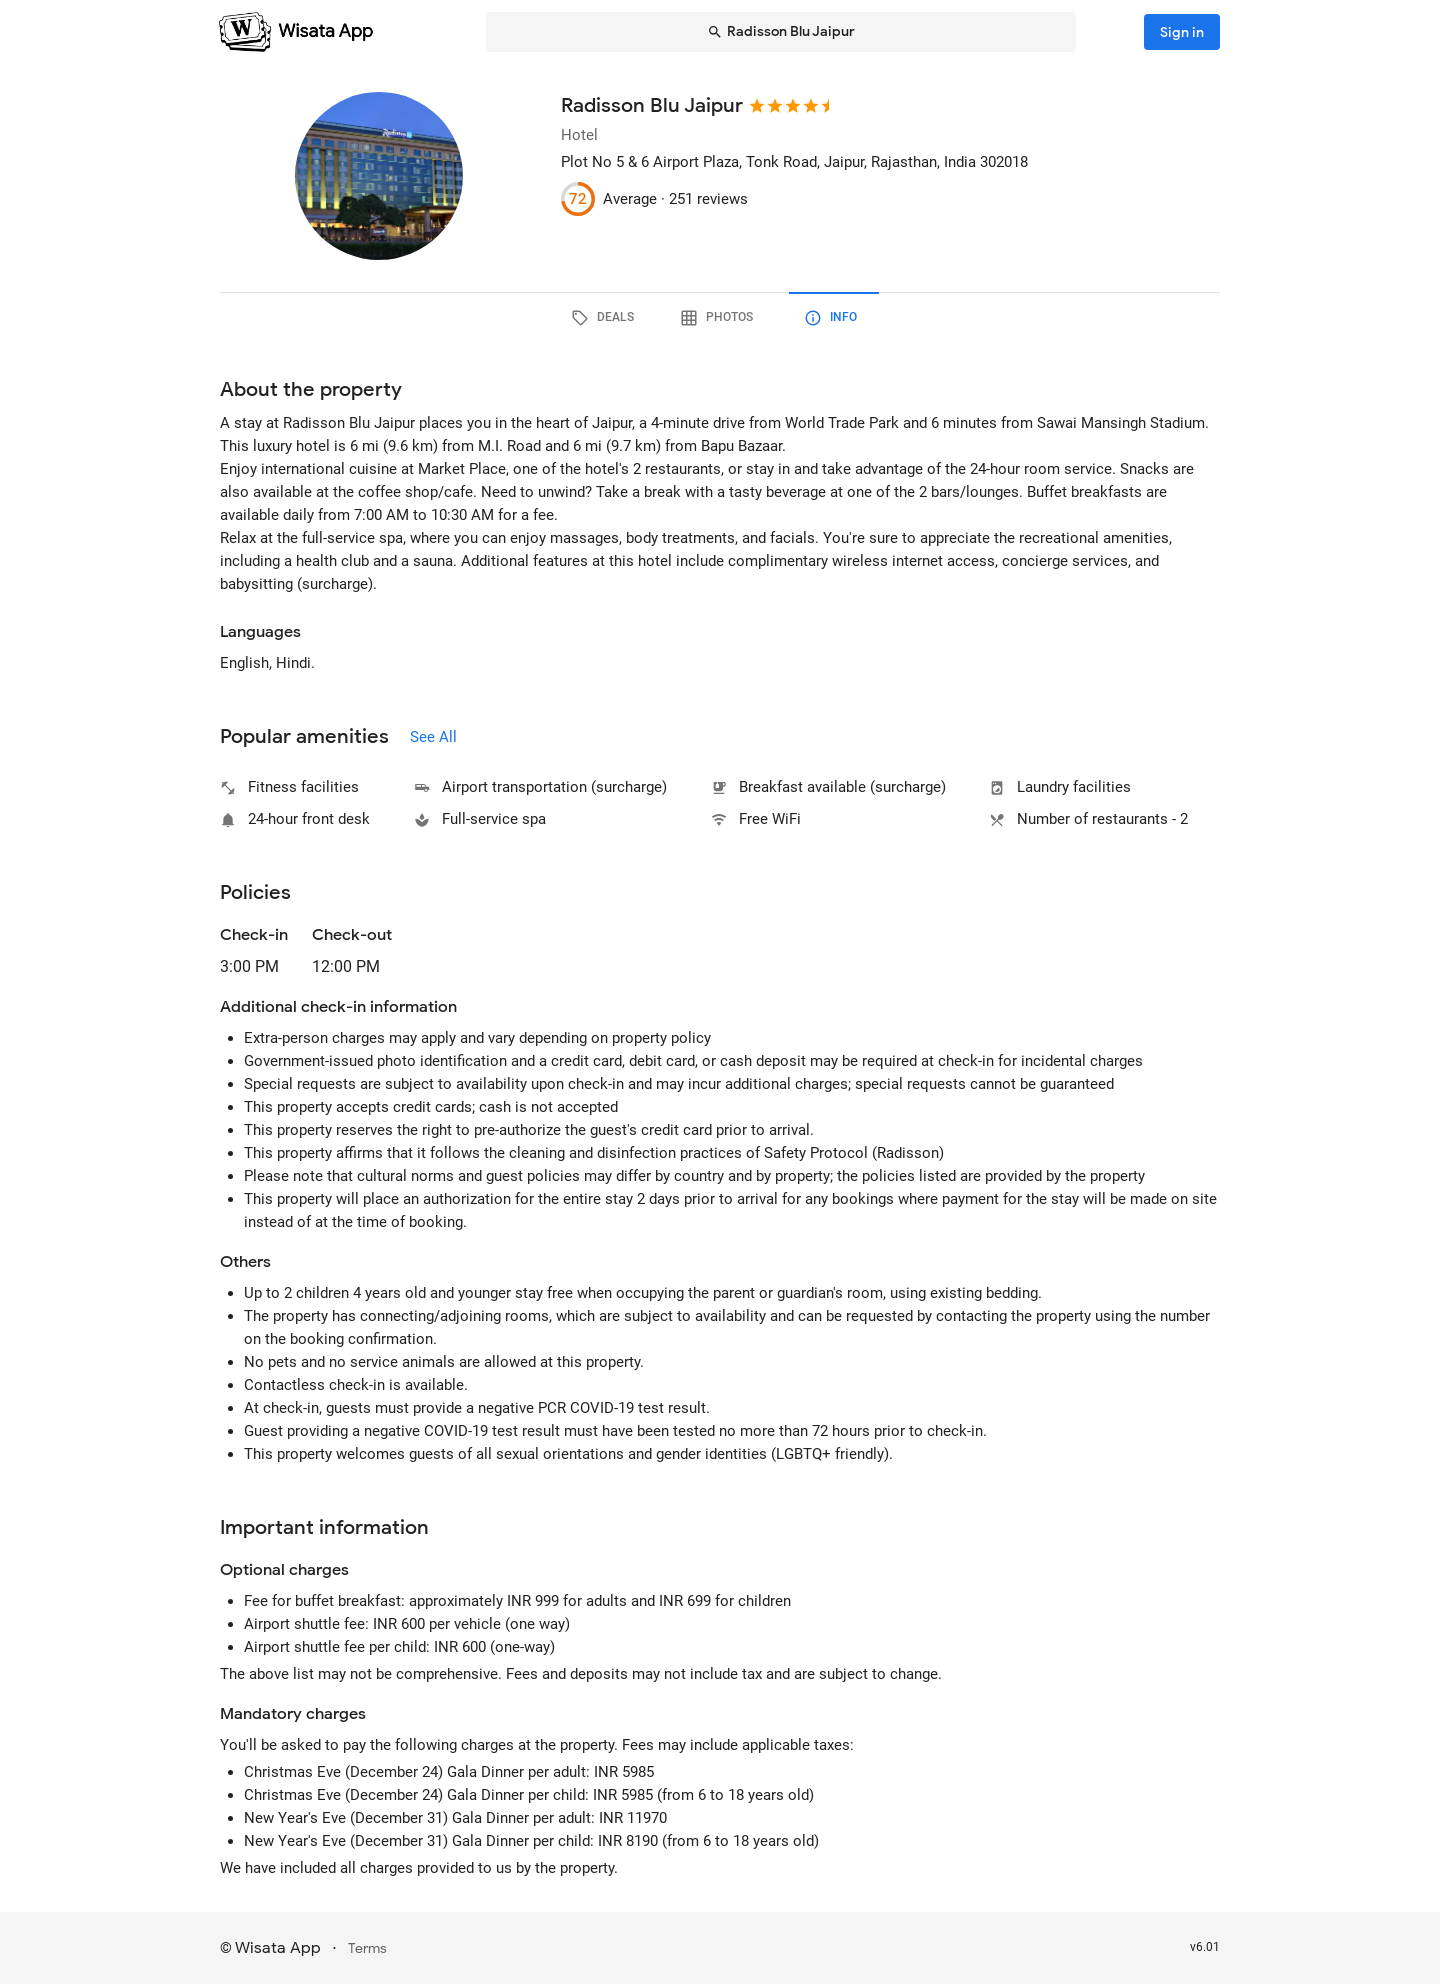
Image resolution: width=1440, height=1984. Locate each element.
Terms (367, 1948)
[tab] (606, 318)
